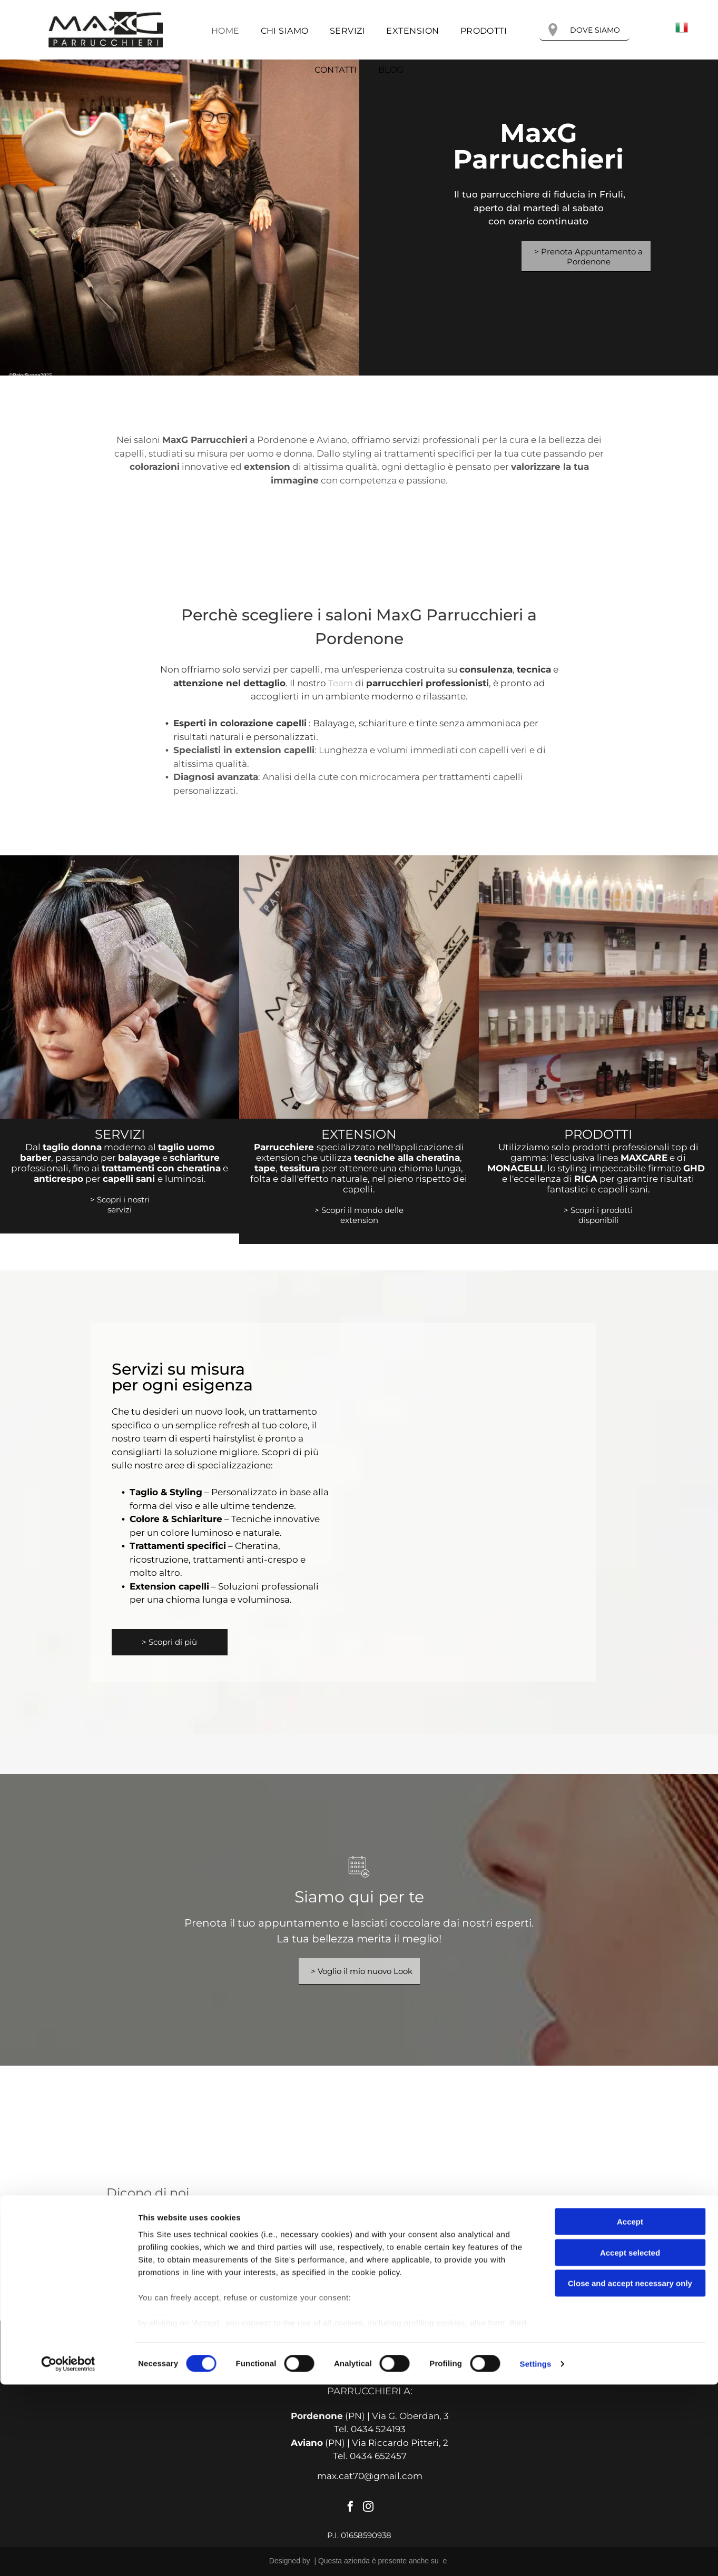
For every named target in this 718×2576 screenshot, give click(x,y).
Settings (536, 2555)
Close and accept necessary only (630, 2475)
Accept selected (630, 2444)
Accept (630, 2413)
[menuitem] (225, 31)
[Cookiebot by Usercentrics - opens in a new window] (68, 2555)
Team (340, 683)
